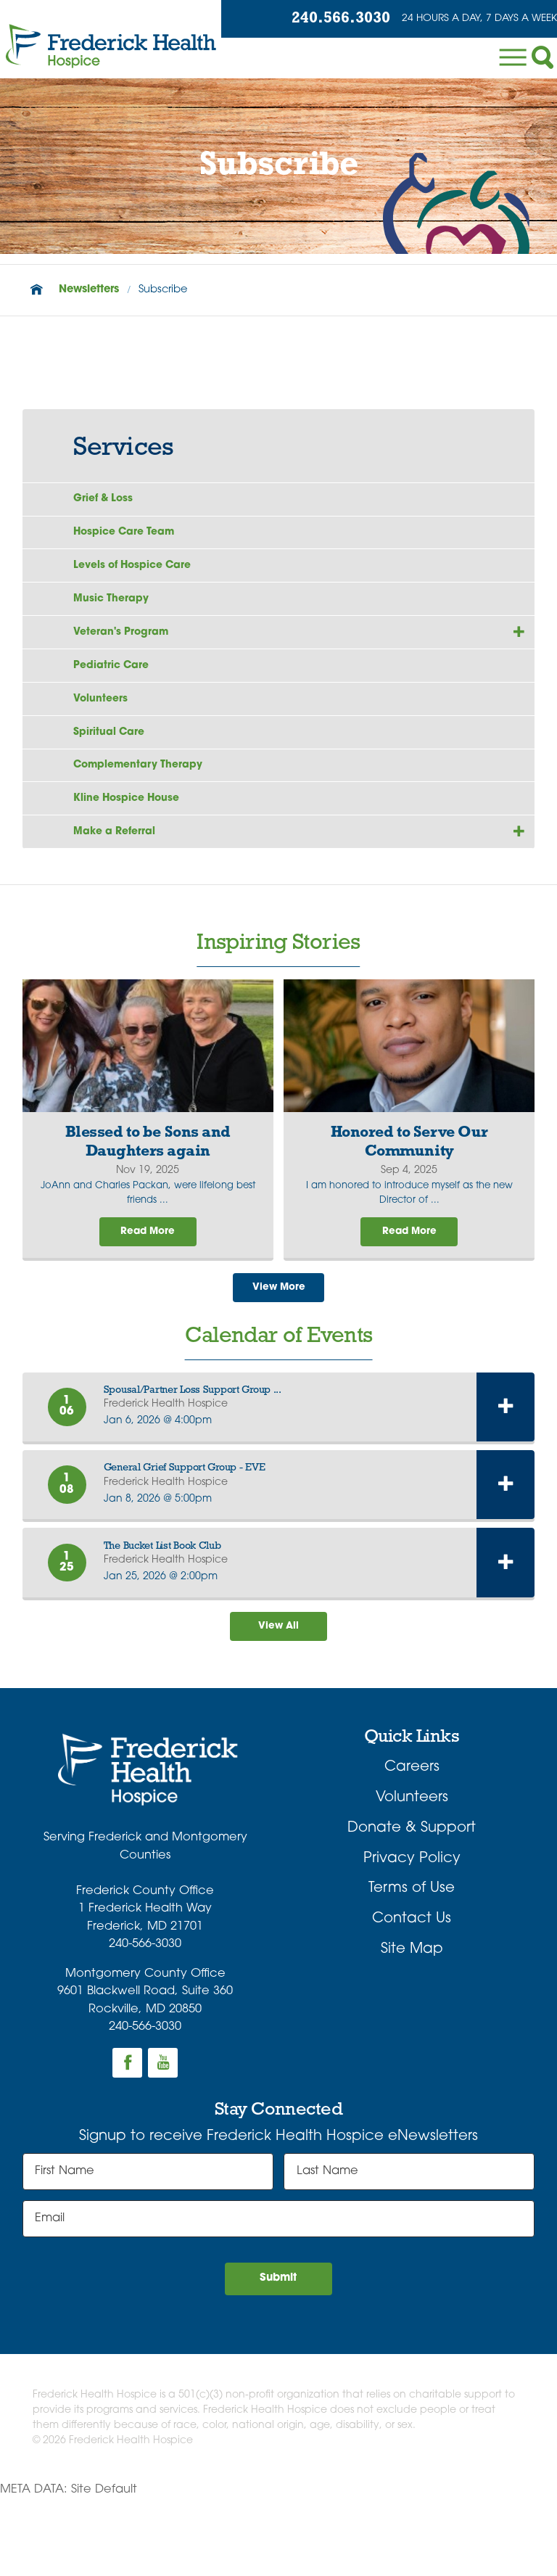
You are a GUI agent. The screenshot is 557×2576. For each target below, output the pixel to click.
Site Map (412, 2022)
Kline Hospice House (136, 854)
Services (123, 448)
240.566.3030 (324, 19)
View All (278, 1697)
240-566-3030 (145, 2017)
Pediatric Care (117, 698)
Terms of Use (411, 1962)
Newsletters (89, 289)
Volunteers (105, 736)
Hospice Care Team (133, 541)
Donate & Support (411, 1901)
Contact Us (411, 1992)
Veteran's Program (128, 658)
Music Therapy (116, 619)
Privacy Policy (412, 1932)
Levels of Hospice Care (144, 580)
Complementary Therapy (149, 814)
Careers (412, 1841)
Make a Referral (121, 893)
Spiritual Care (115, 775)
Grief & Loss (108, 502)
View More (278, 1356)
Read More (147, 1298)
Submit (279, 2355)
